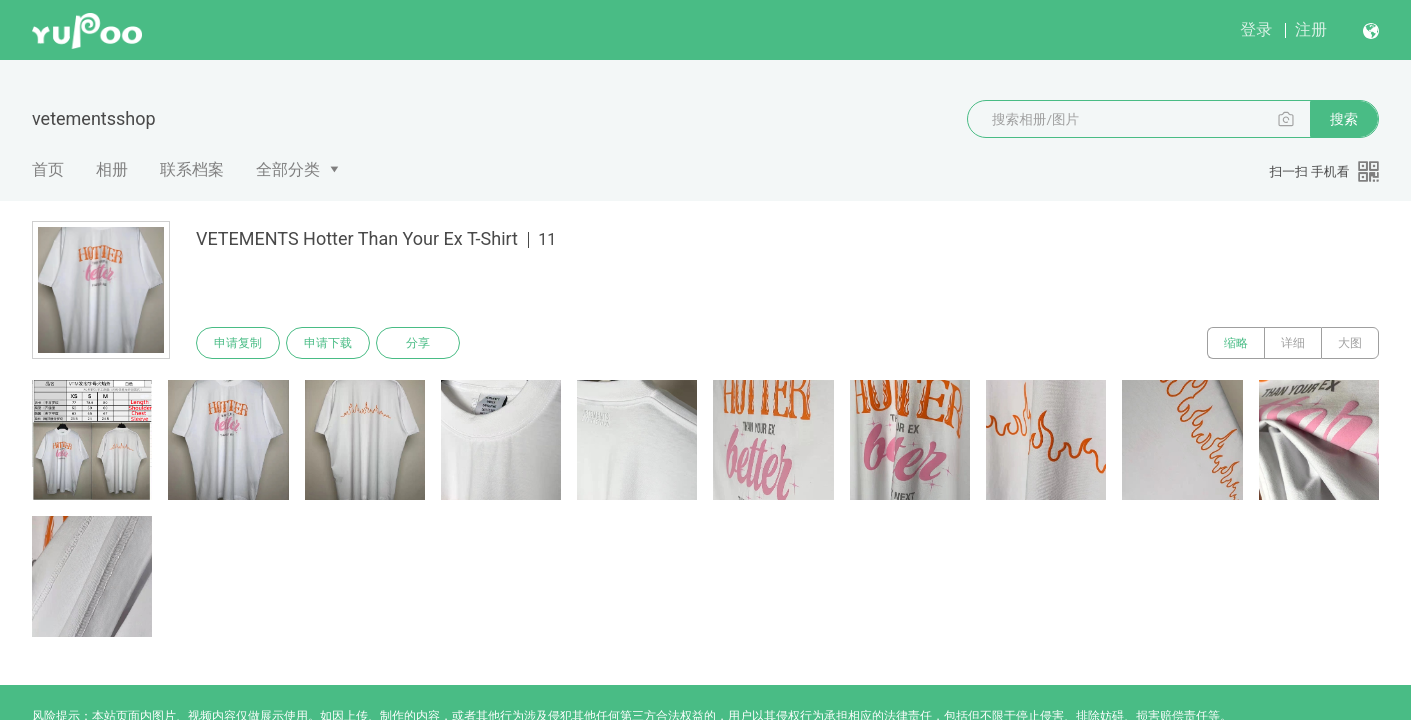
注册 (1311, 29)
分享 (418, 343)
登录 (1256, 29)
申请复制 (238, 343)
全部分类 (288, 169)
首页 (48, 169)
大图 (1350, 343)
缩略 (1236, 343)
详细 (1293, 343)
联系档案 (192, 169)
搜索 (1344, 119)
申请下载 (328, 343)
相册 (112, 169)
